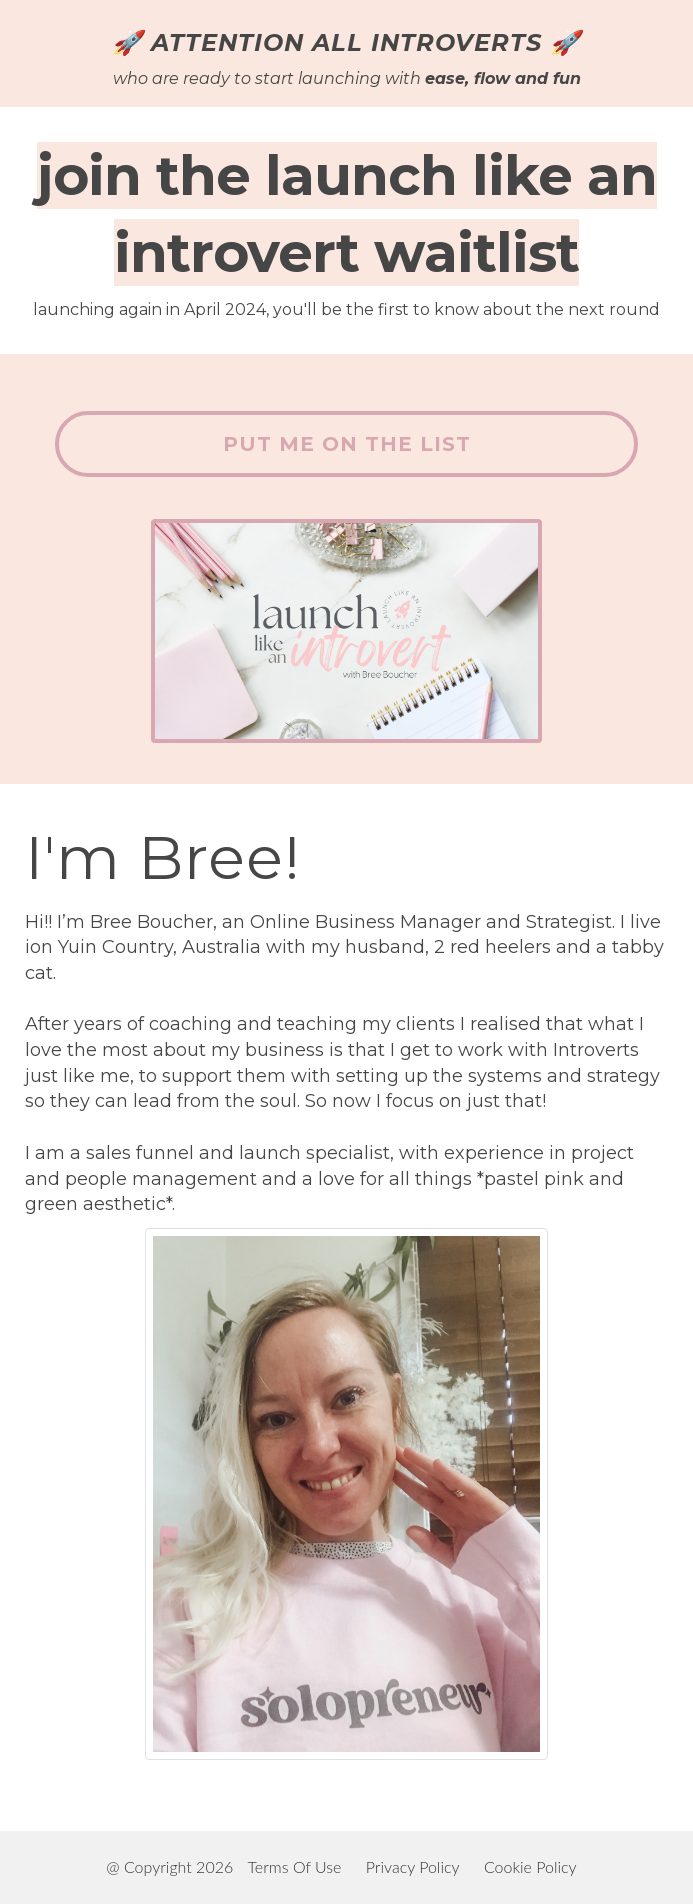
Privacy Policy (413, 1866)
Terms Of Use (295, 1866)
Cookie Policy (530, 1866)
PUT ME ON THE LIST (347, 444)
